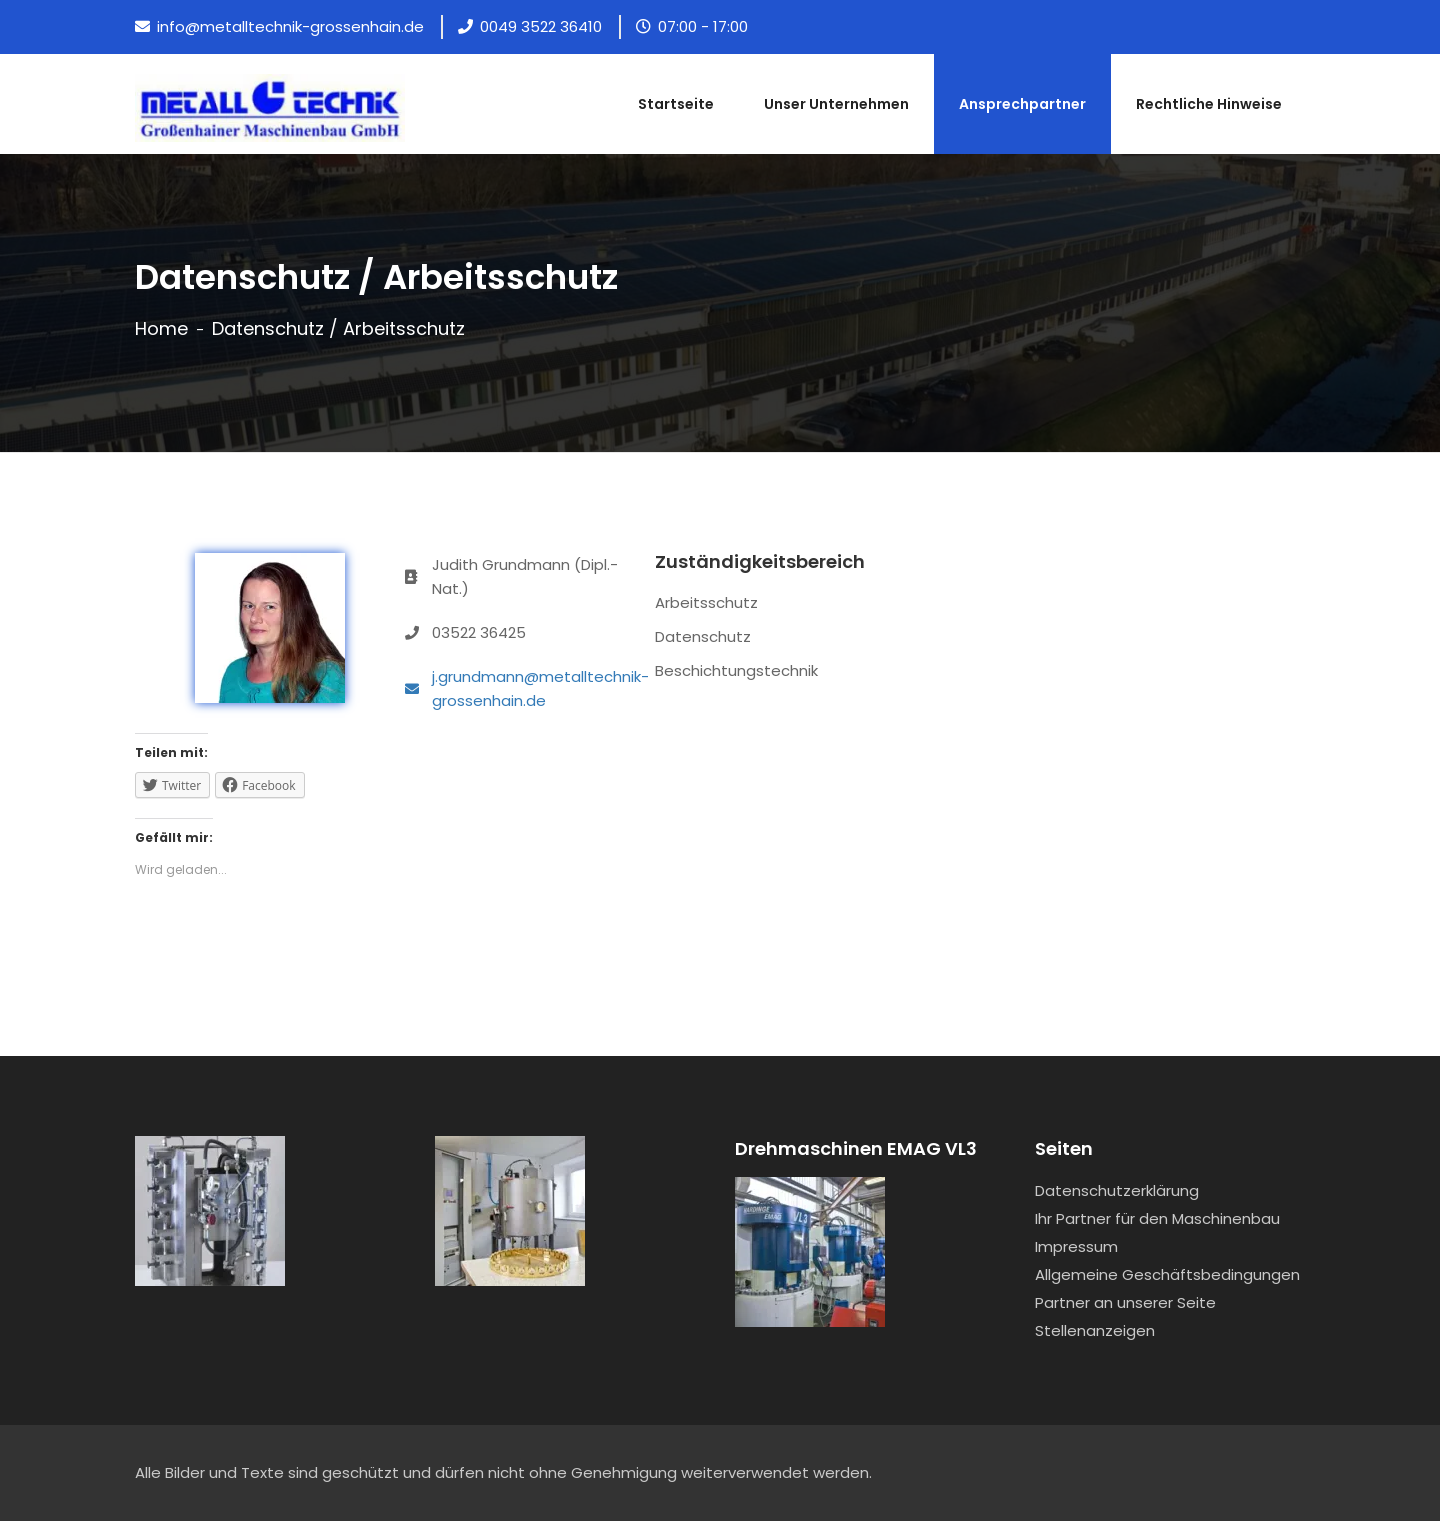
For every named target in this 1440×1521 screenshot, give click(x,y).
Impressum (1076, 1246)
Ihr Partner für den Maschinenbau (1157, 1218)
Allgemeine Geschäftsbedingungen (1167, 1274)
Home (161, 329)
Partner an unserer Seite (1125, 1302)
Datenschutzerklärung (1117, 1190)
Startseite (676, 104)
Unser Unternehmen (836, 104)
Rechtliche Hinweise (1209, 104)
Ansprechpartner (1022, 104)
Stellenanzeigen (1095, 1330)
